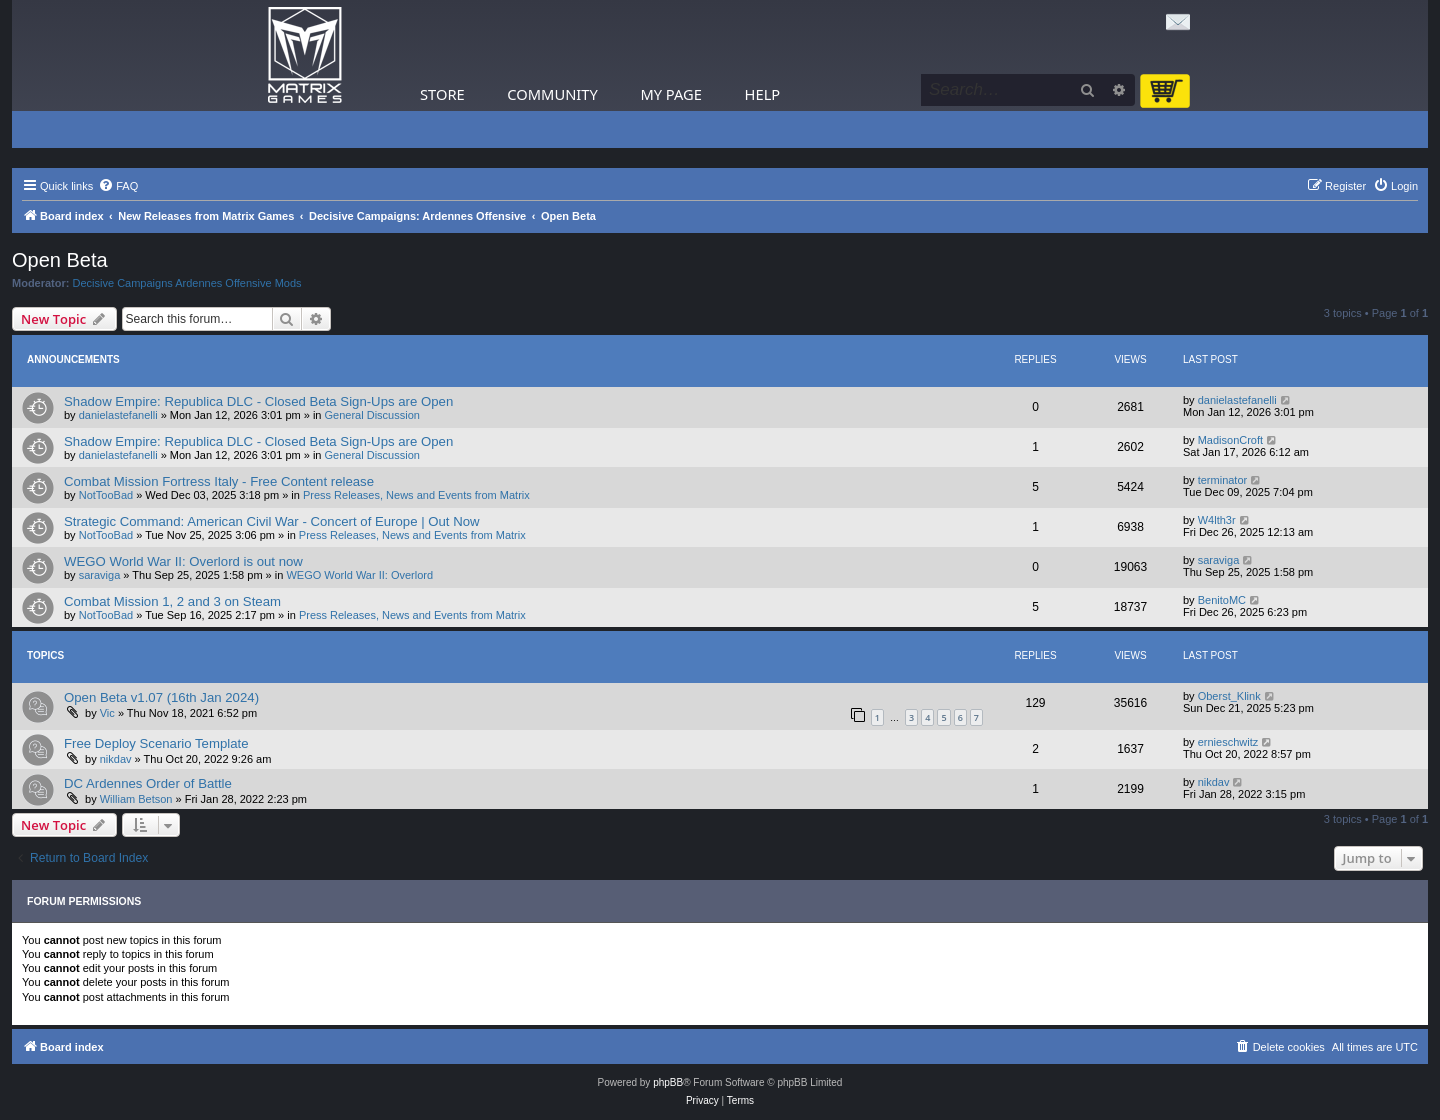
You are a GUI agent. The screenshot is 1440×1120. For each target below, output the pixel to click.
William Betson (136, 799)
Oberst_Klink (1229, 696)
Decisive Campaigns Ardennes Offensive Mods (187, 283)
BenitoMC (1222, 600)
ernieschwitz (1228, 742)
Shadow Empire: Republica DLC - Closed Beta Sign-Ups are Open (258, 401)
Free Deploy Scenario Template (156, 743)
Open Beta (60, 260)
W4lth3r (1217, 520)
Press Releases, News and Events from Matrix (416, 495)
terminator (1223, 480)
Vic (107, 713)
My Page (671, 94)
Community (552, 94)
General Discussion (372, 415)
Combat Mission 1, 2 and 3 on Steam (172, 601)
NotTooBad (106, 495)
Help (763, 94)
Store (442, 94)
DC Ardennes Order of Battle (148, 783)
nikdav (116, 759)
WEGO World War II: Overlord (359, 575)
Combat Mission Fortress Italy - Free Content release (219, 481)
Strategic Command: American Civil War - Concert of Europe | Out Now (272, 521)
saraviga (100, 575)
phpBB (668, 1082)
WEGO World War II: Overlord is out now (183, 561)
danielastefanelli (118, 415)
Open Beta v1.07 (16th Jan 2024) (161, 697)
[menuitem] (118, 186)
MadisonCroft (1230, 440)
